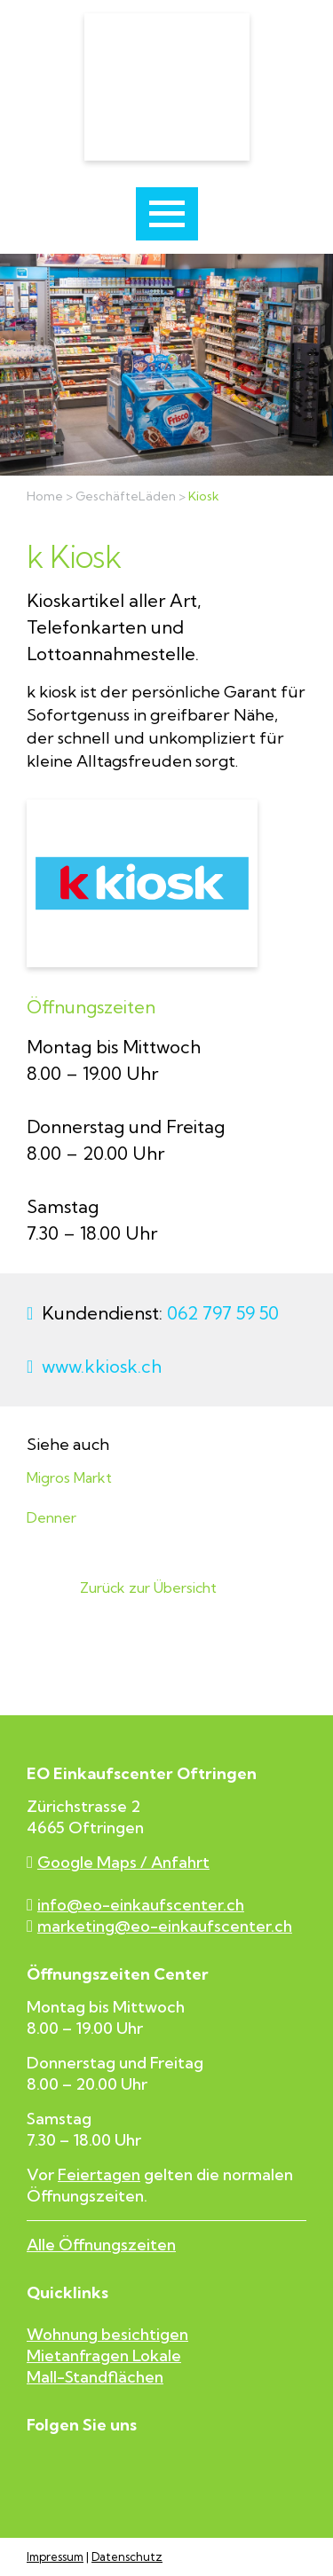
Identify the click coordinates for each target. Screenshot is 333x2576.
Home (45, 496)
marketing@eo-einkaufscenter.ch (159, 1926)
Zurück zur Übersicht (148, 1587)
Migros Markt (69, 1477)
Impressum (55, 2557)
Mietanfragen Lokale (104, 2355)
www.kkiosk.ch (102, 1366)
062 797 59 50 (223, 1313)
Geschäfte (107, 496)
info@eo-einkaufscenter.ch (135, 1905)
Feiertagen (99, 2174)
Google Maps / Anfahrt (118, 1862)
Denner (51, 1517)
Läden (157, 496)
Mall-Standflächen (95, 2377)
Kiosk (203, 496)
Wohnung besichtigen (107, 2334)
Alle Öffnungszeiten (101, 2244)
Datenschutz (127, 2557)
